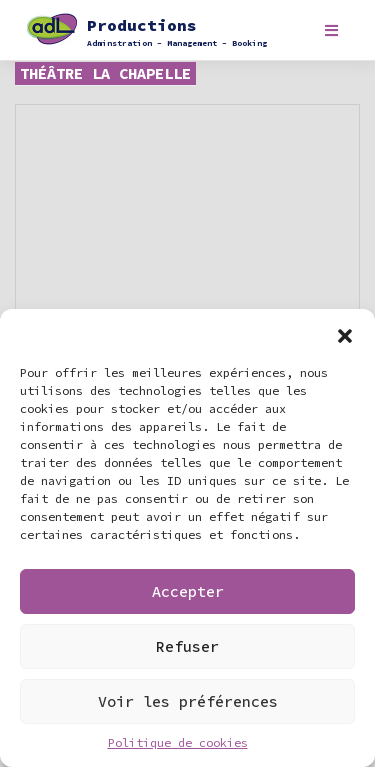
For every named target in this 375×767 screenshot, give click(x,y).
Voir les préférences (188, 701)
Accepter (188, 591)
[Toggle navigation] (331, 30)
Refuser (187, 646)
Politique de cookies (178, 742)
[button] (345, 334)
